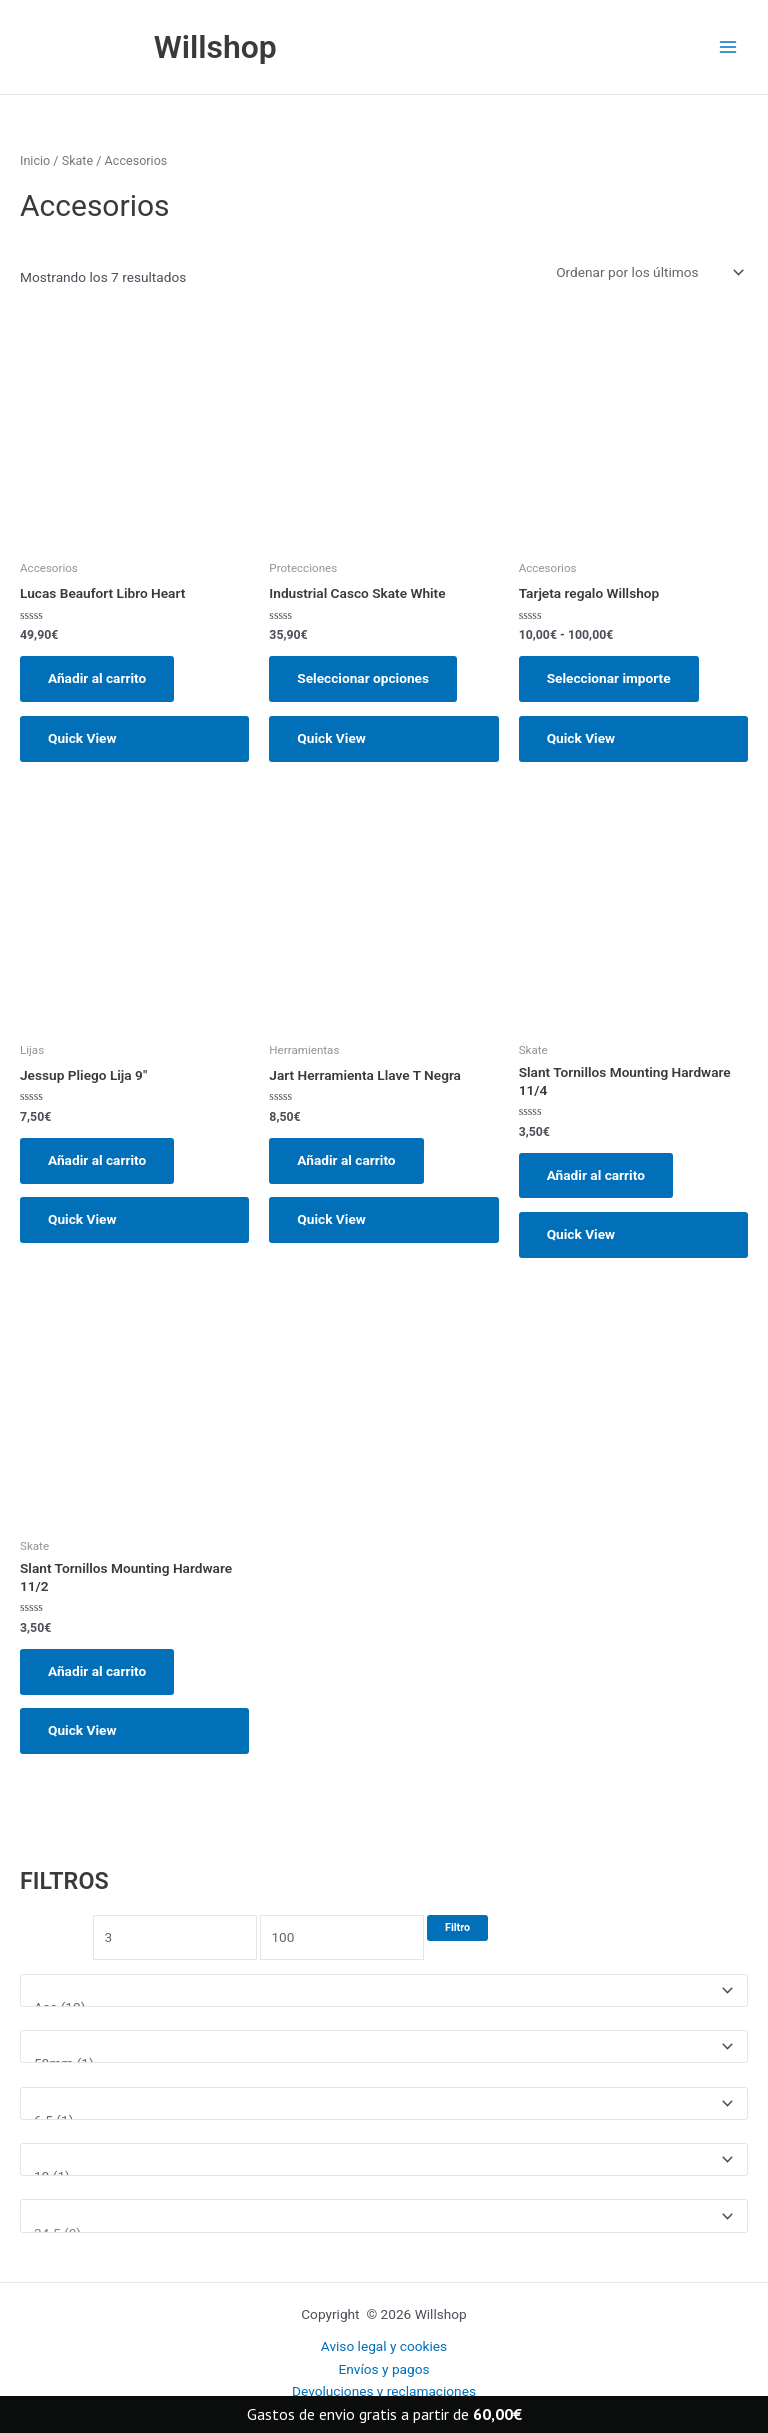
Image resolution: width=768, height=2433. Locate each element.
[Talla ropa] (384, 2159)
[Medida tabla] (384, 2103)
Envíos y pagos (383, 2369)
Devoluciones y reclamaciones (384, 2391)
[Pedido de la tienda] (648, 272)
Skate (77, 160)
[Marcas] (384, 1990)
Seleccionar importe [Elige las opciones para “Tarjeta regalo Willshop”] (609, 678)
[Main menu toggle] (728, 47)
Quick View (82, 738)
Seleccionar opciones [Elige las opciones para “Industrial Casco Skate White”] (363, 678)
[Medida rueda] (384, 2046)
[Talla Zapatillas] (384, 2216)
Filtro (457, 1927)
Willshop (215, 47)
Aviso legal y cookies (384, 2346)
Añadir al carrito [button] (97, 678)
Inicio (35, 160)
